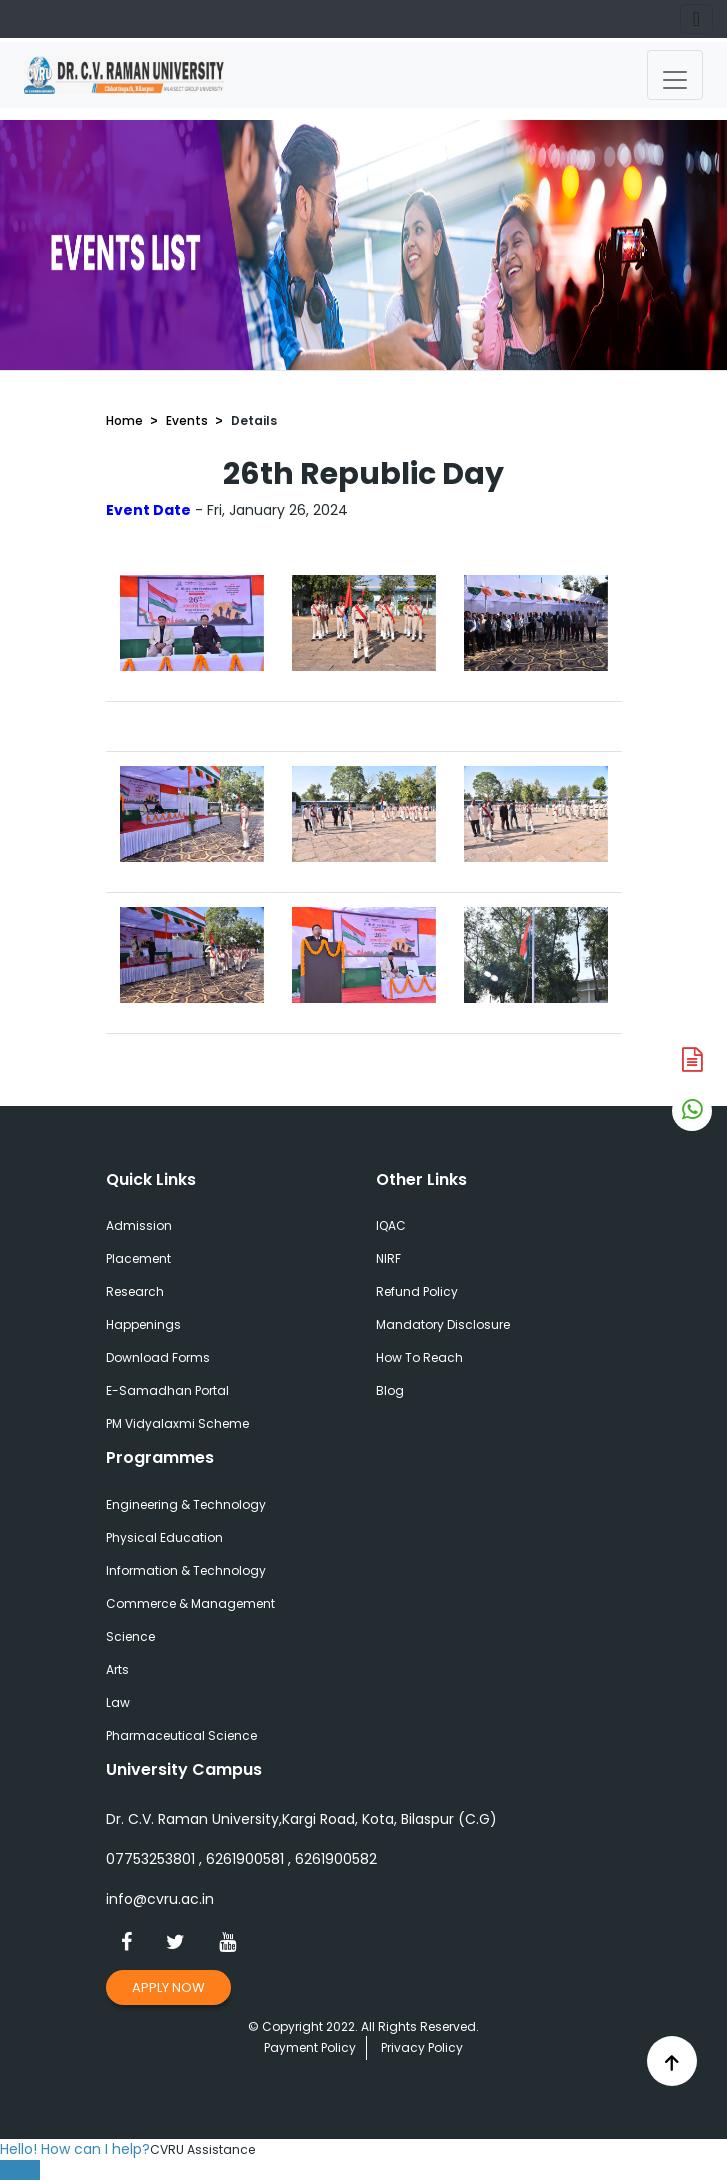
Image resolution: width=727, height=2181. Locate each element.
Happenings (143, 1324)
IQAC (391, 1225)
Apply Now (169, 1987)
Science (130, 1636)
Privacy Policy (422, 2047)
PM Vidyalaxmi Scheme (177, 1423)
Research (135, 1291)
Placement (138, 1258)
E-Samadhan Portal (167, 1390)
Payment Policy (310, 2047)
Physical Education (164, 1537)
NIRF (388, 1258)
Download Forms (158, 1357)
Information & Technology (186, 1570)
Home (124, 420)
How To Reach (419, 1357)
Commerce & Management (190, 1603)
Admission (139, 1225)
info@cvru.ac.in (160, 1899)
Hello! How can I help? (75, 2149)
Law (118, 1702)
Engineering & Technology (186, 1504)
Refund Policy (417, 1291)
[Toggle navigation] (675, 75)
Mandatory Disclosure (443, 1324)
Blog (390, 1390)
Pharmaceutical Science (181, 1735)
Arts (117, 1669)
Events (187, 420)
